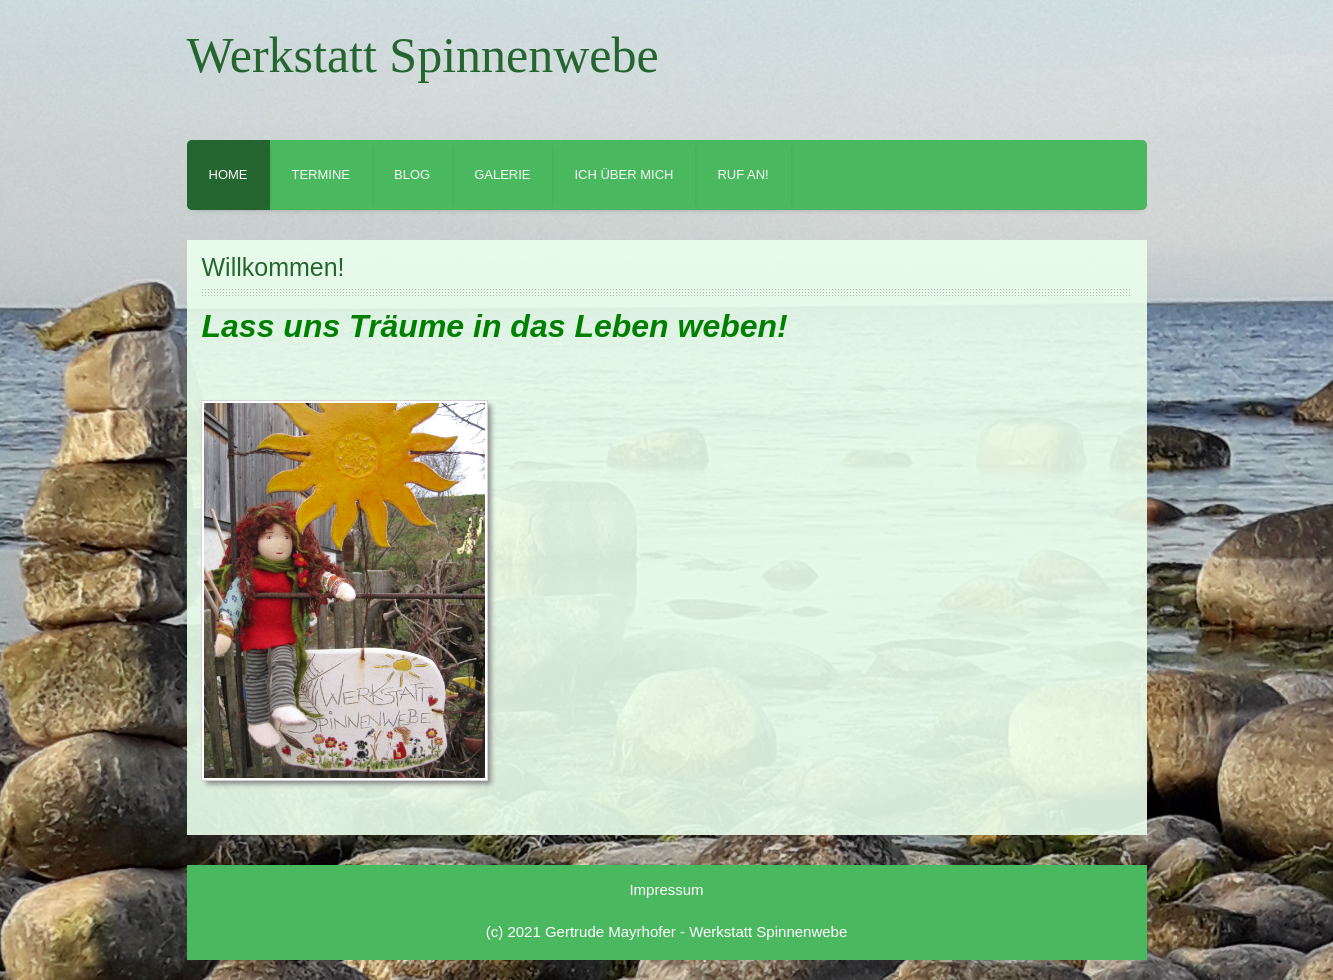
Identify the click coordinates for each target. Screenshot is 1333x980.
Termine (321, 174)
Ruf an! (742, 174)
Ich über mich (623, 174)
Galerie (502, 174)
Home (228, 174)
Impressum (666, 889)
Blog (412, 174)
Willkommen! (273, 267)
